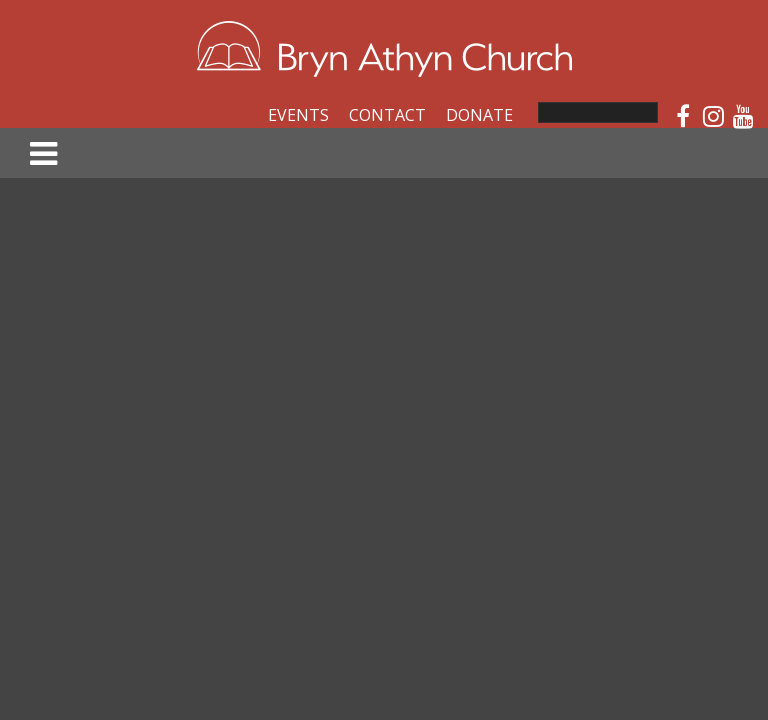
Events (298, 115)
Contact (387, 115)
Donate (479, 115)
